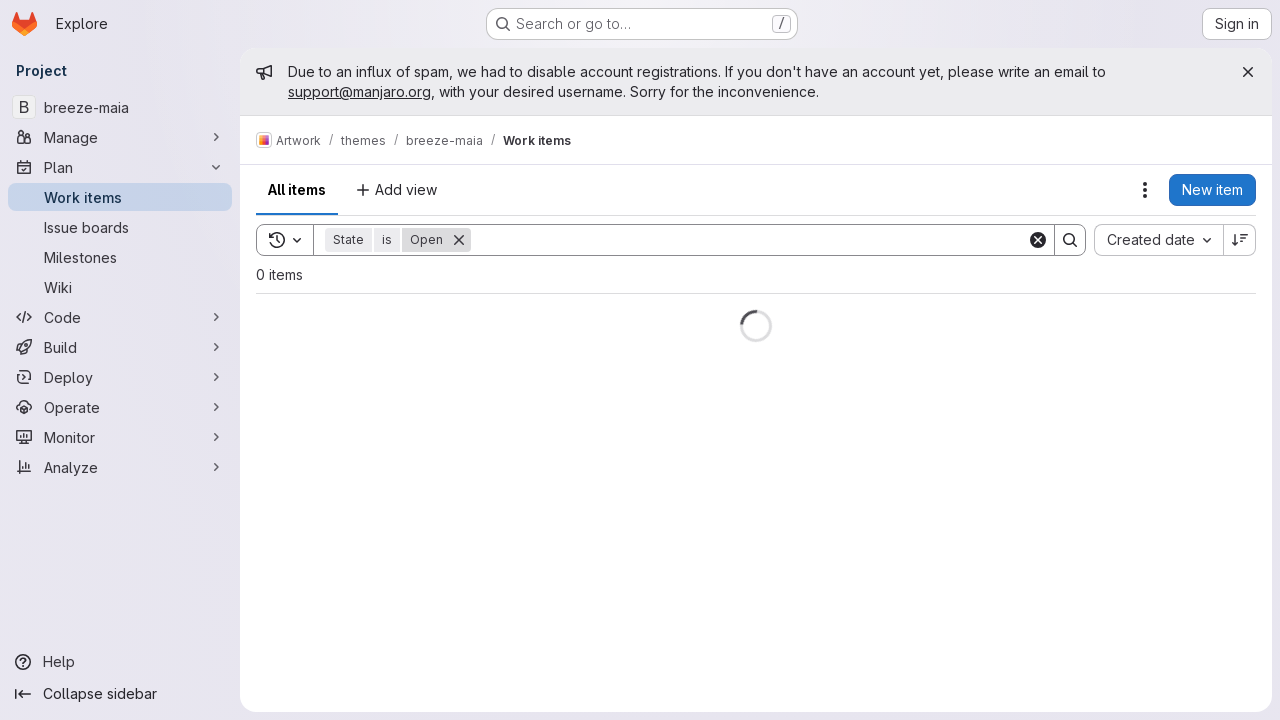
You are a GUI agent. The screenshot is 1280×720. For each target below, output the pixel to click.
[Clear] (1038, 240)
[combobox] (1158, 240)
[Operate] (120, 407)
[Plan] (120, 167)
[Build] (120, 347)
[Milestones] (120, 257)
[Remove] (459, 240)
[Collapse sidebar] (120, 694)
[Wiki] (120, 287)
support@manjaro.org (359, 91)
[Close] (1248, 72)
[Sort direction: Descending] (1240, 240)
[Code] (120, 317)
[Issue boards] (120, 227)
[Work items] (120, 197)
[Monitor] (120, 437)
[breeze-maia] (120, 107)
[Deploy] (120, 377)
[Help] (120, 662)
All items (297, 189)
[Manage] (120, 137)
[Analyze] (120, 467)
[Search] (749, 240)
